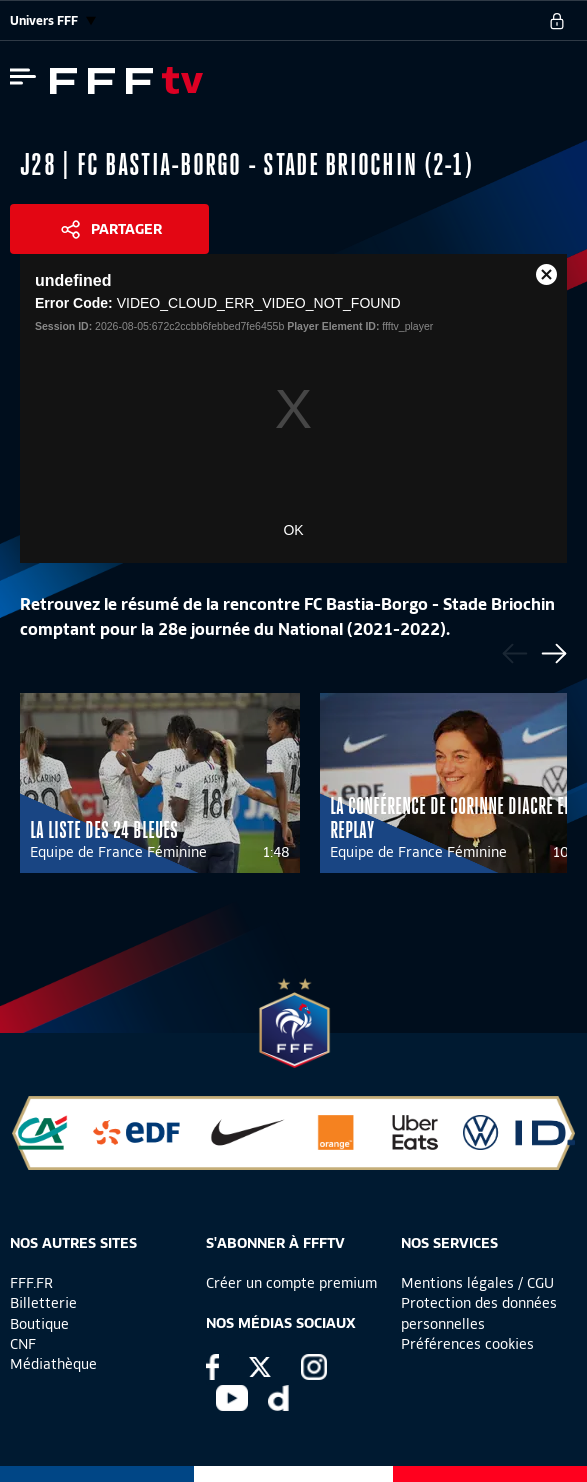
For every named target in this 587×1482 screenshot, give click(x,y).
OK (293, 530)
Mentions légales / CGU (477, 1283)
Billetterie (43, 1303)
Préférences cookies (467, 1344)
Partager (126, 229)
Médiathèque (53, 1364)
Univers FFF (53, 20)
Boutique (39, 1324)
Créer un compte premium (291, 1283)
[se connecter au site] (557, 21)
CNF (23, 1344)
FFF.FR (31, 1283)
